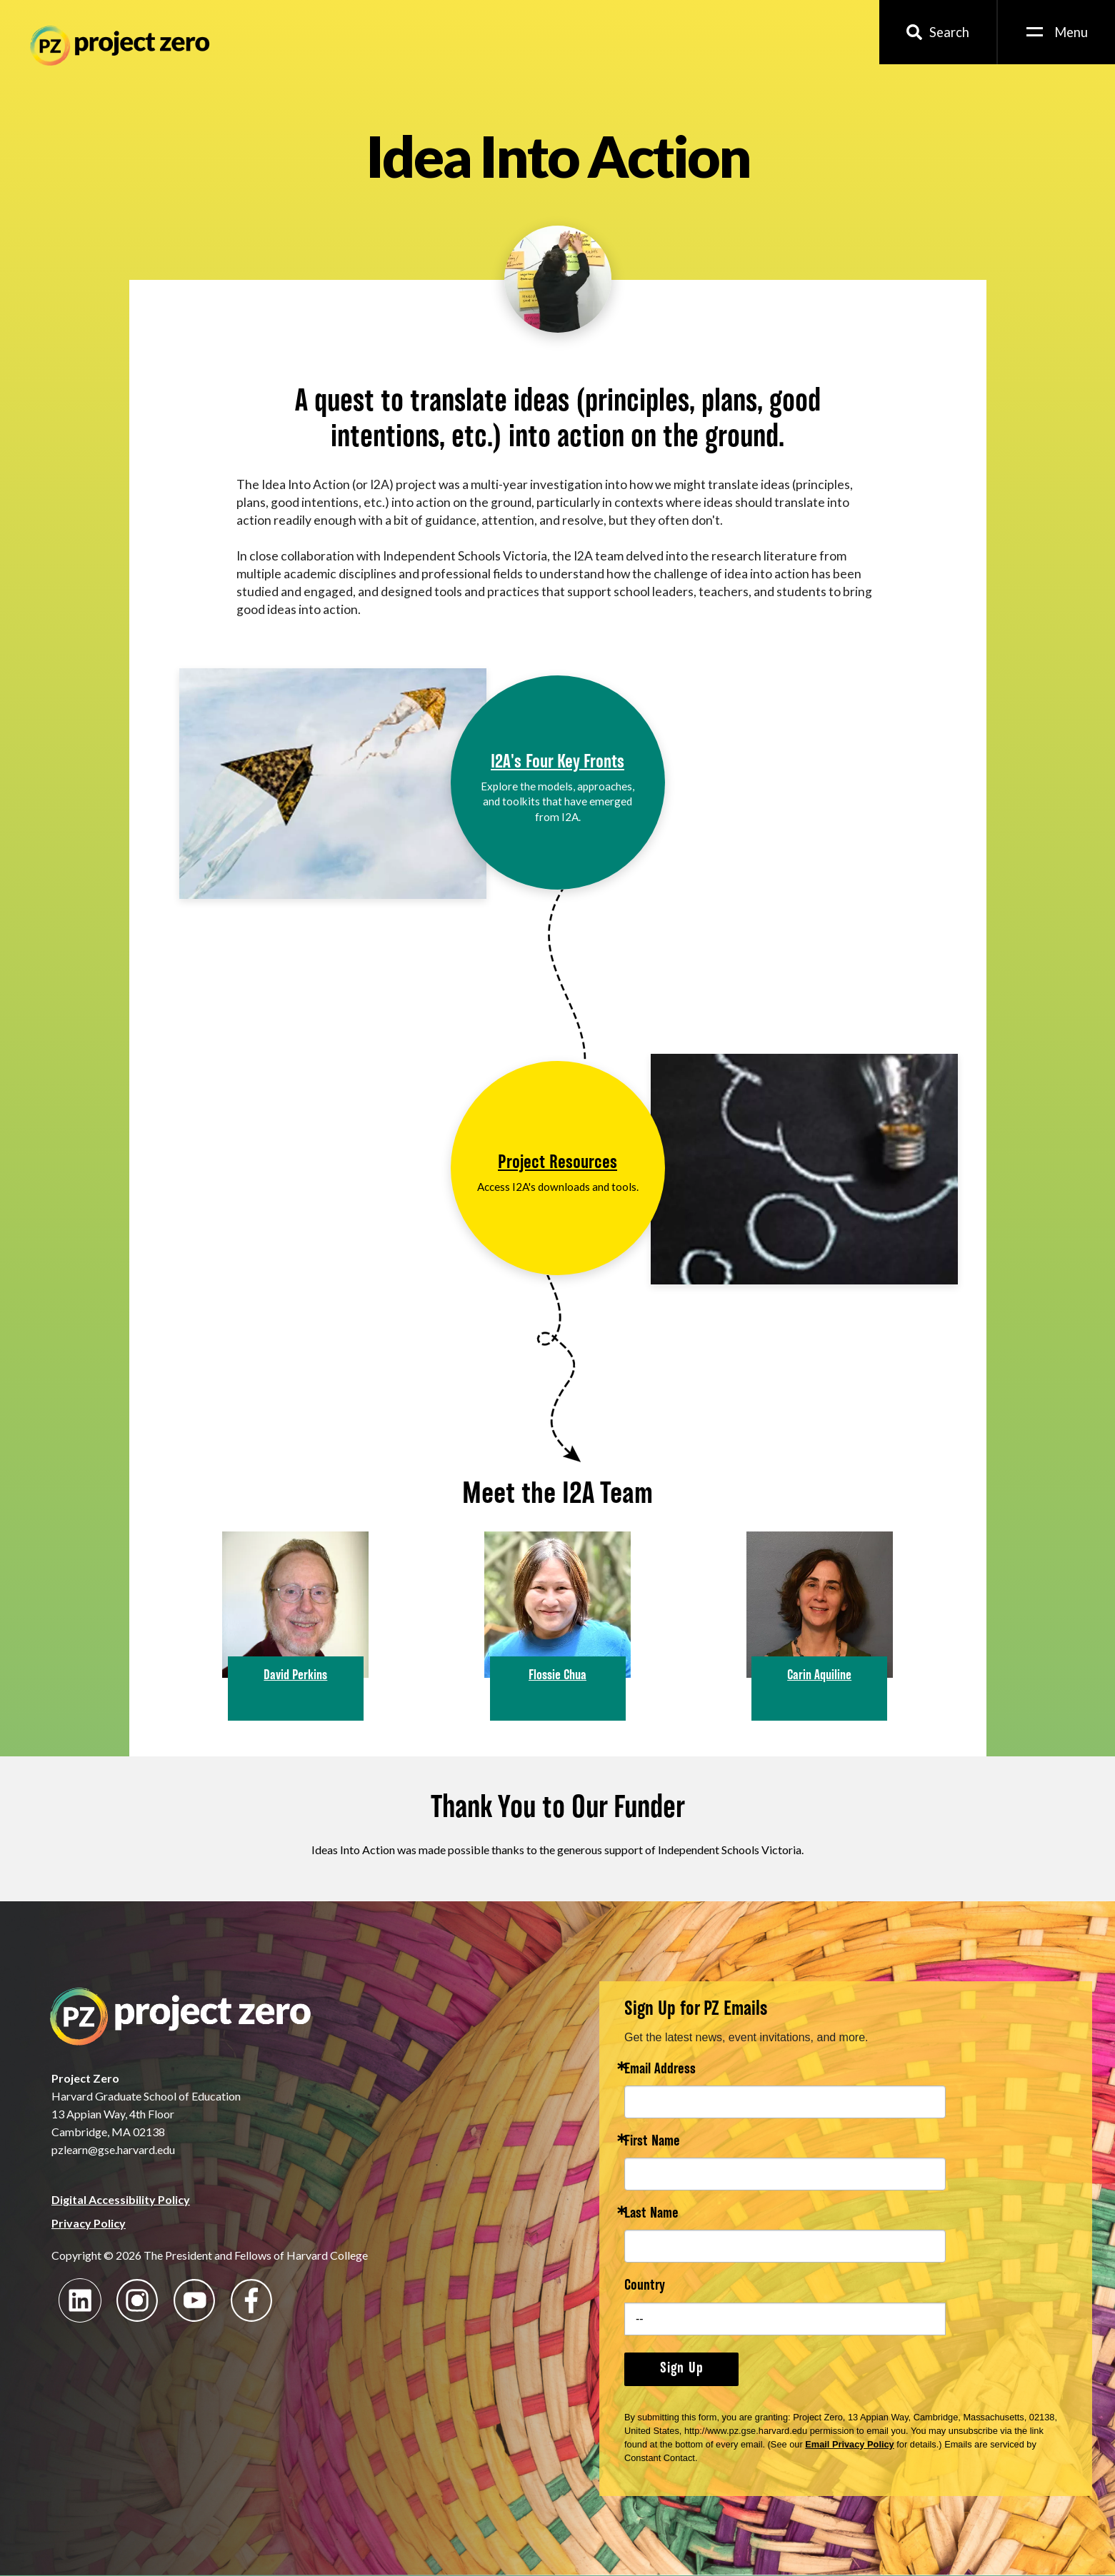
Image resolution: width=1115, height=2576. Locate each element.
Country (644, 2286)
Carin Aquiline (819, 1676)
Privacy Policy (88, 2223)
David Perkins (295, 1676)
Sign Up (682, 2369)
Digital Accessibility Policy (120, 2199)
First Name (652, 2142)
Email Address (660, 2070)
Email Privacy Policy (849, 2444)
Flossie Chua (557, 1676)
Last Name (651, 2214)
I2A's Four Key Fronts (557, 763)
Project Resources (557, 1163)
